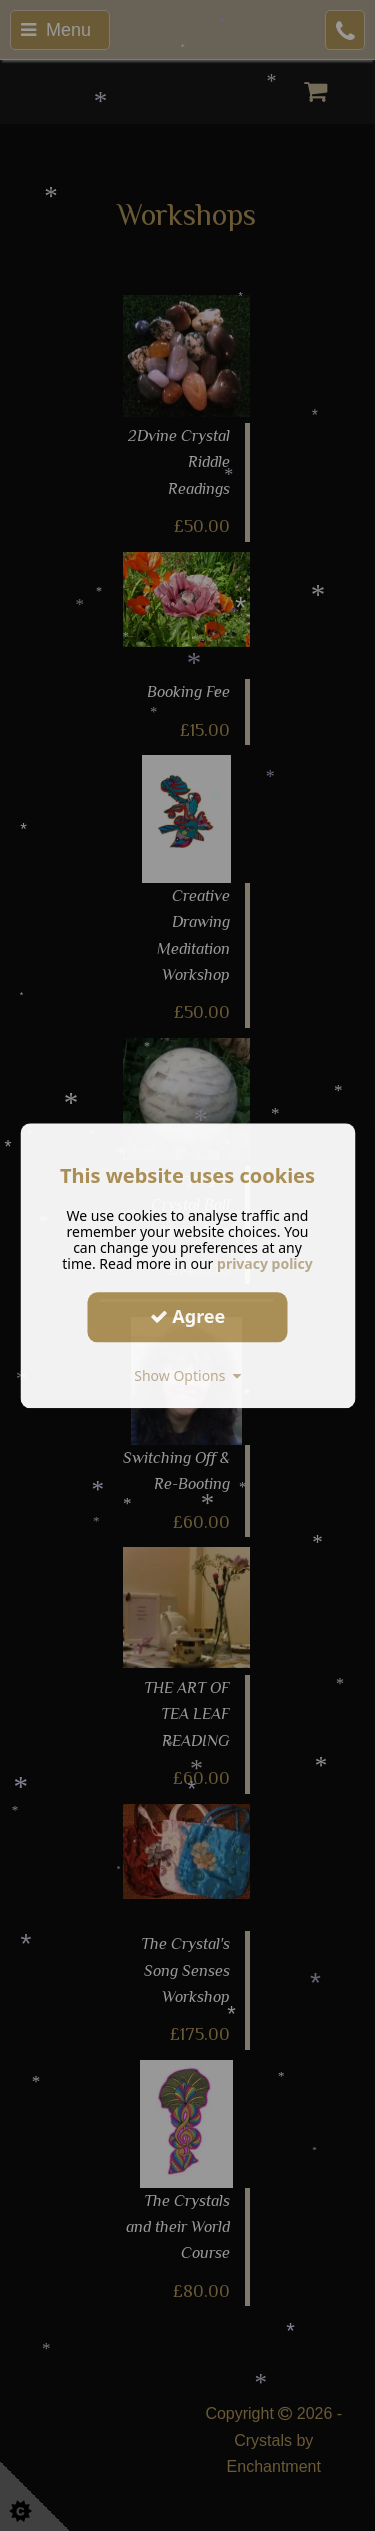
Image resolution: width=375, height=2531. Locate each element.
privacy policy (265, 1263)
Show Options (187, 1375)
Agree (188, 1316)
